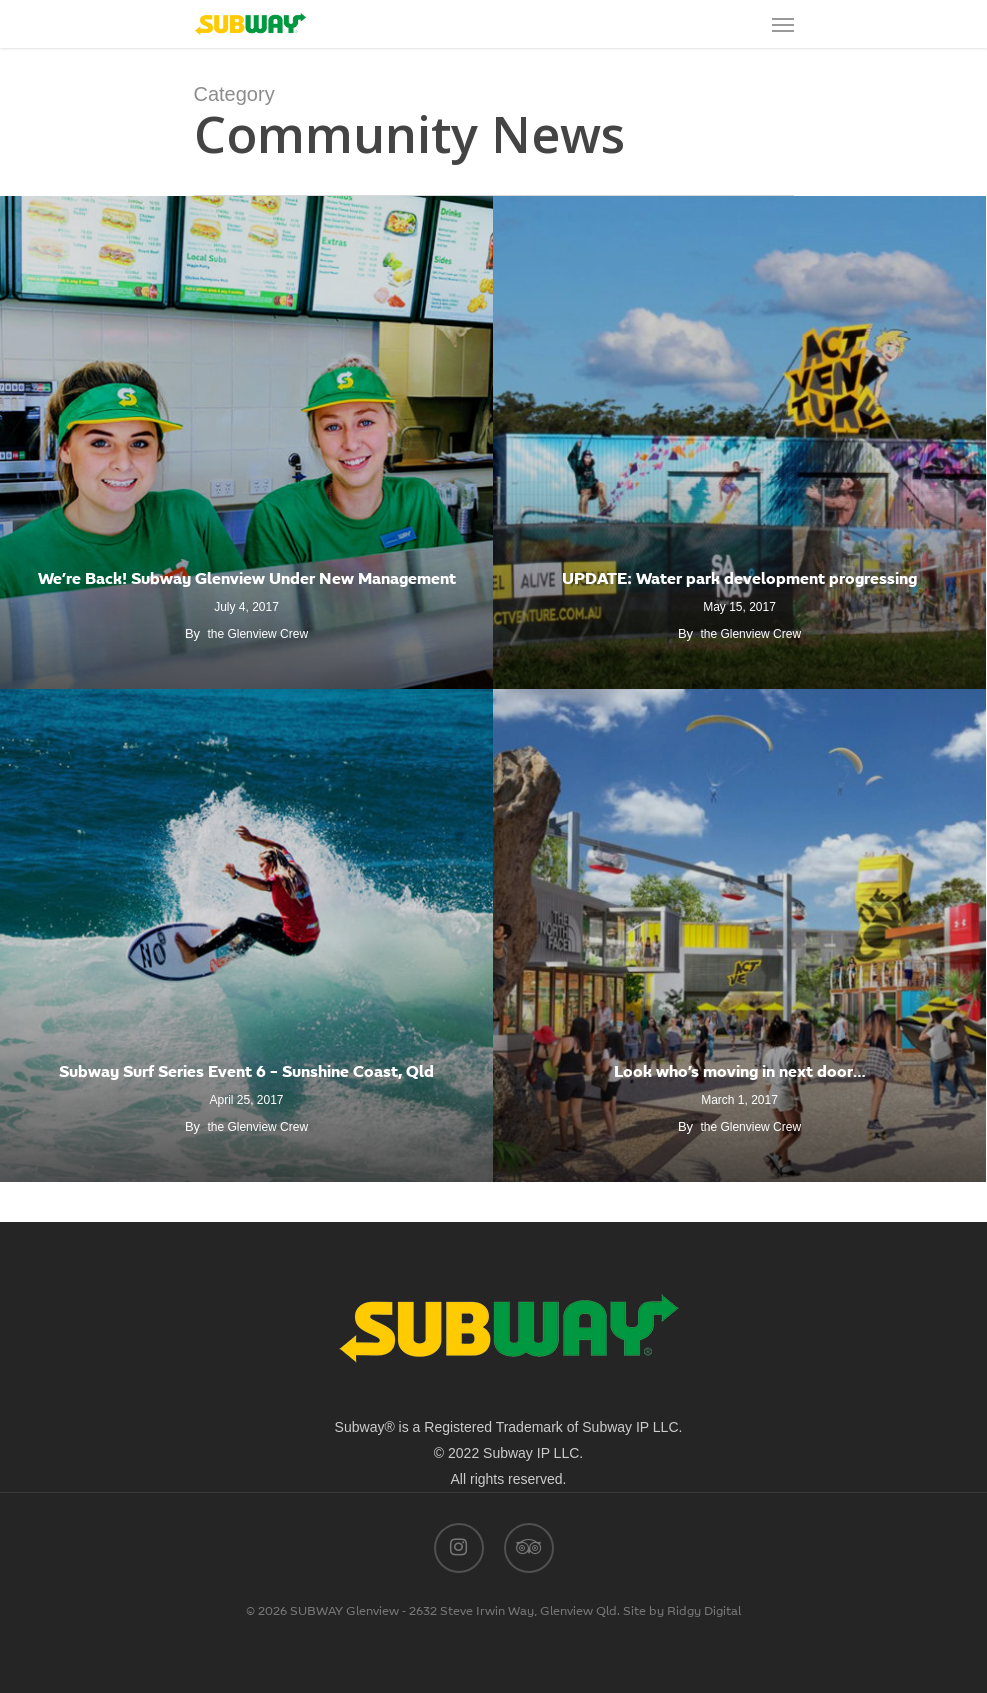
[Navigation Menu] (783, 24)
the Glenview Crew (257, 634)
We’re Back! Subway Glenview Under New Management (247, 580)
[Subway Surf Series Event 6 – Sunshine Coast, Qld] (246, 935)
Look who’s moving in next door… (740, 1073)
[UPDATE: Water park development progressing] (739, 442)
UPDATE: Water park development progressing (739, 580)
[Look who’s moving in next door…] (739, 935)
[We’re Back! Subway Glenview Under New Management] (246, 442)
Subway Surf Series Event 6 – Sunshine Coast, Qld (246, 1073)
